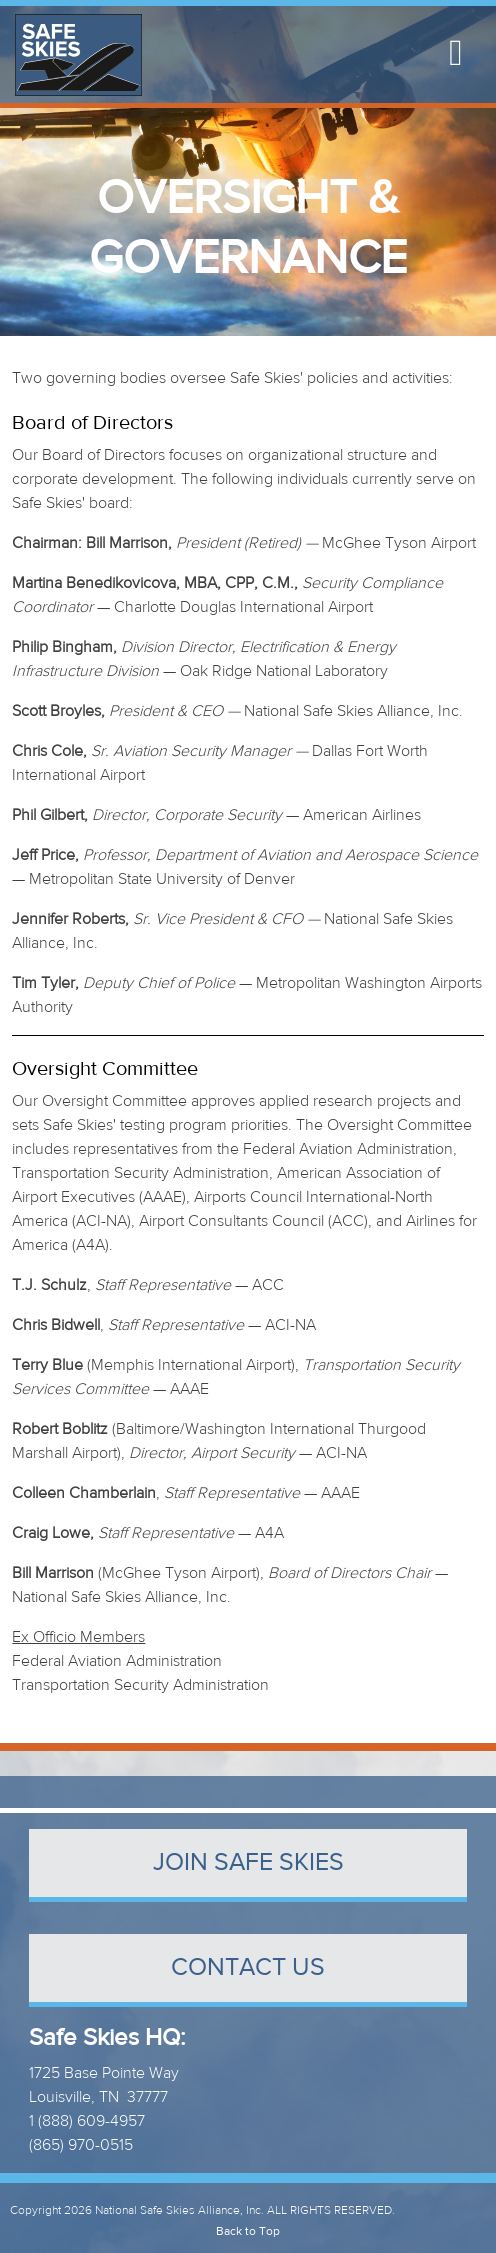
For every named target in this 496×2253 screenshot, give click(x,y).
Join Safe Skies (248, 1862)
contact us (248, 1967)
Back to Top (248, 2231)
